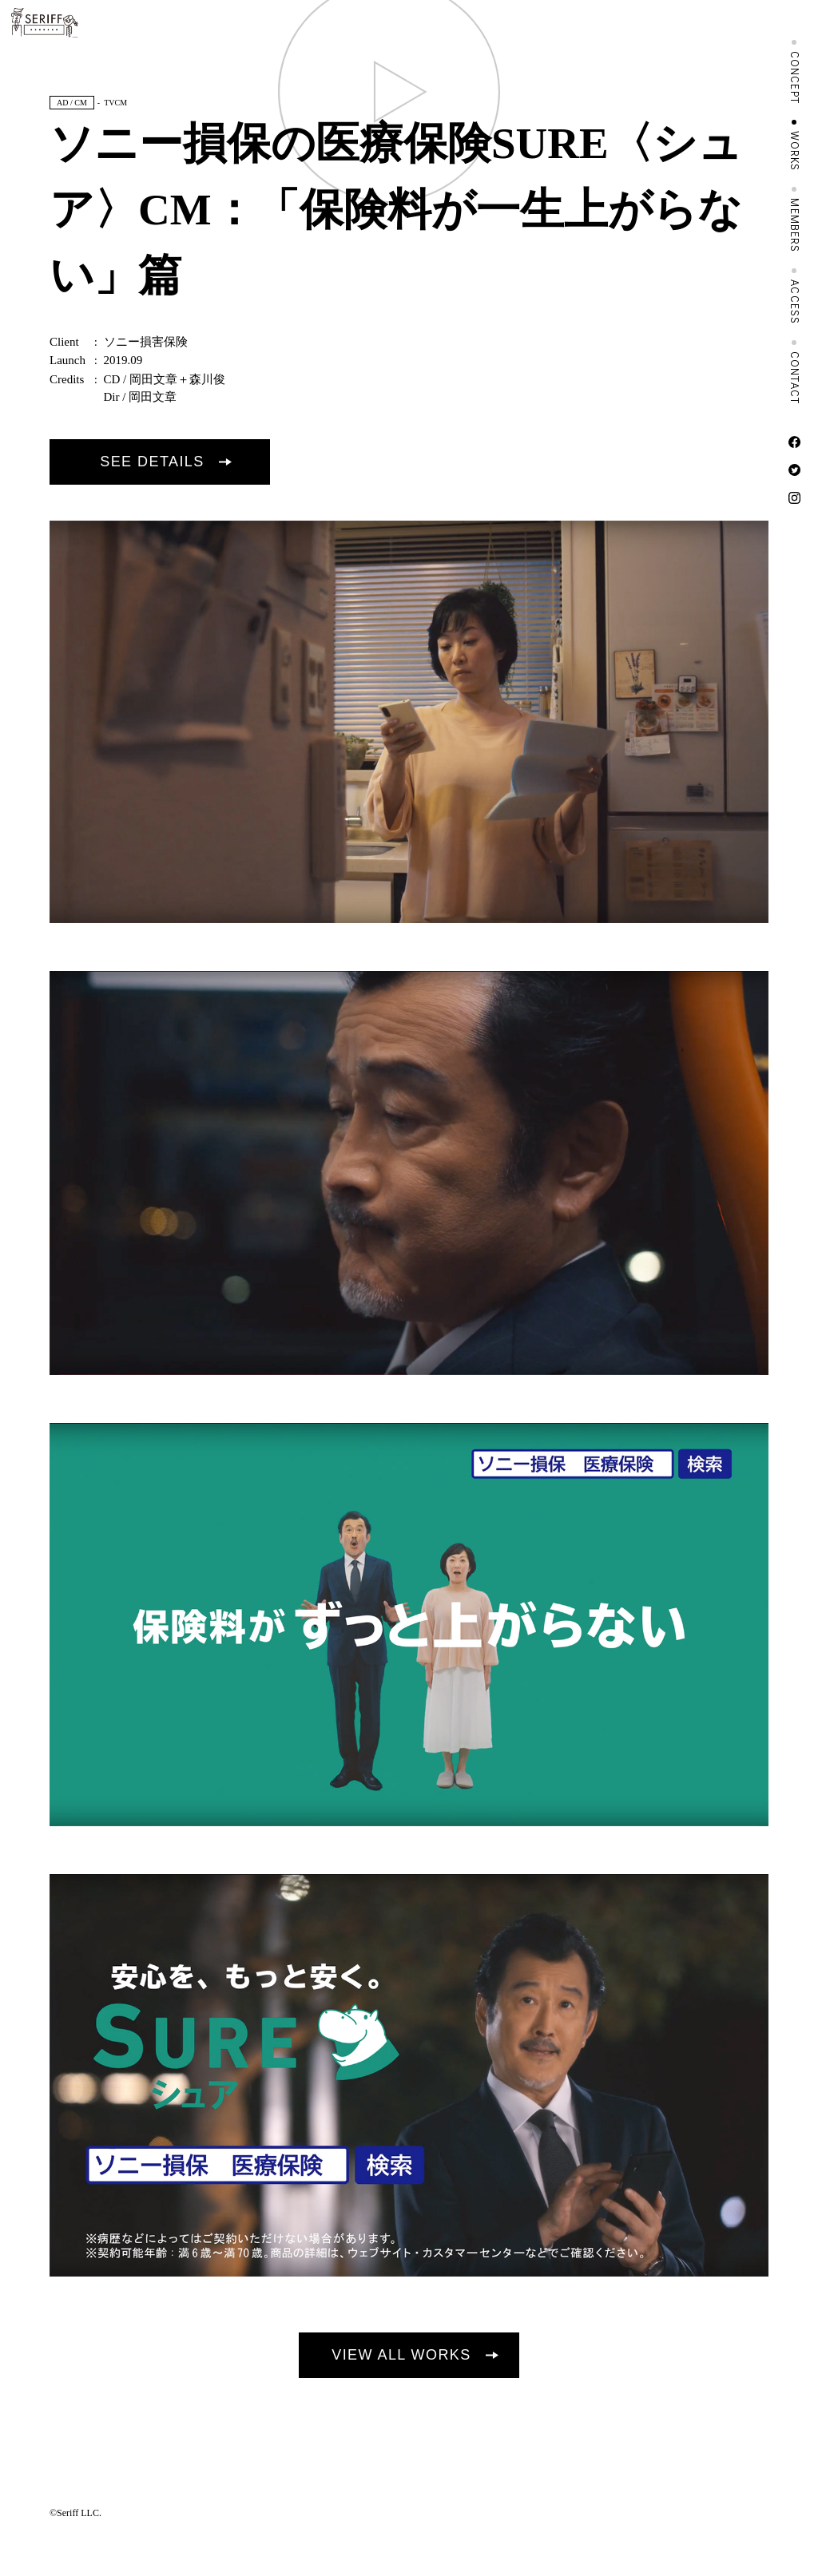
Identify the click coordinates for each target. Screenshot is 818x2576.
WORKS (795, 151)
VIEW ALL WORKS (401, 2355)
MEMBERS (795, 225)
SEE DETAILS (152, 462)
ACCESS (795, 301)
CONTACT (795, 377)
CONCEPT (795, 77)
